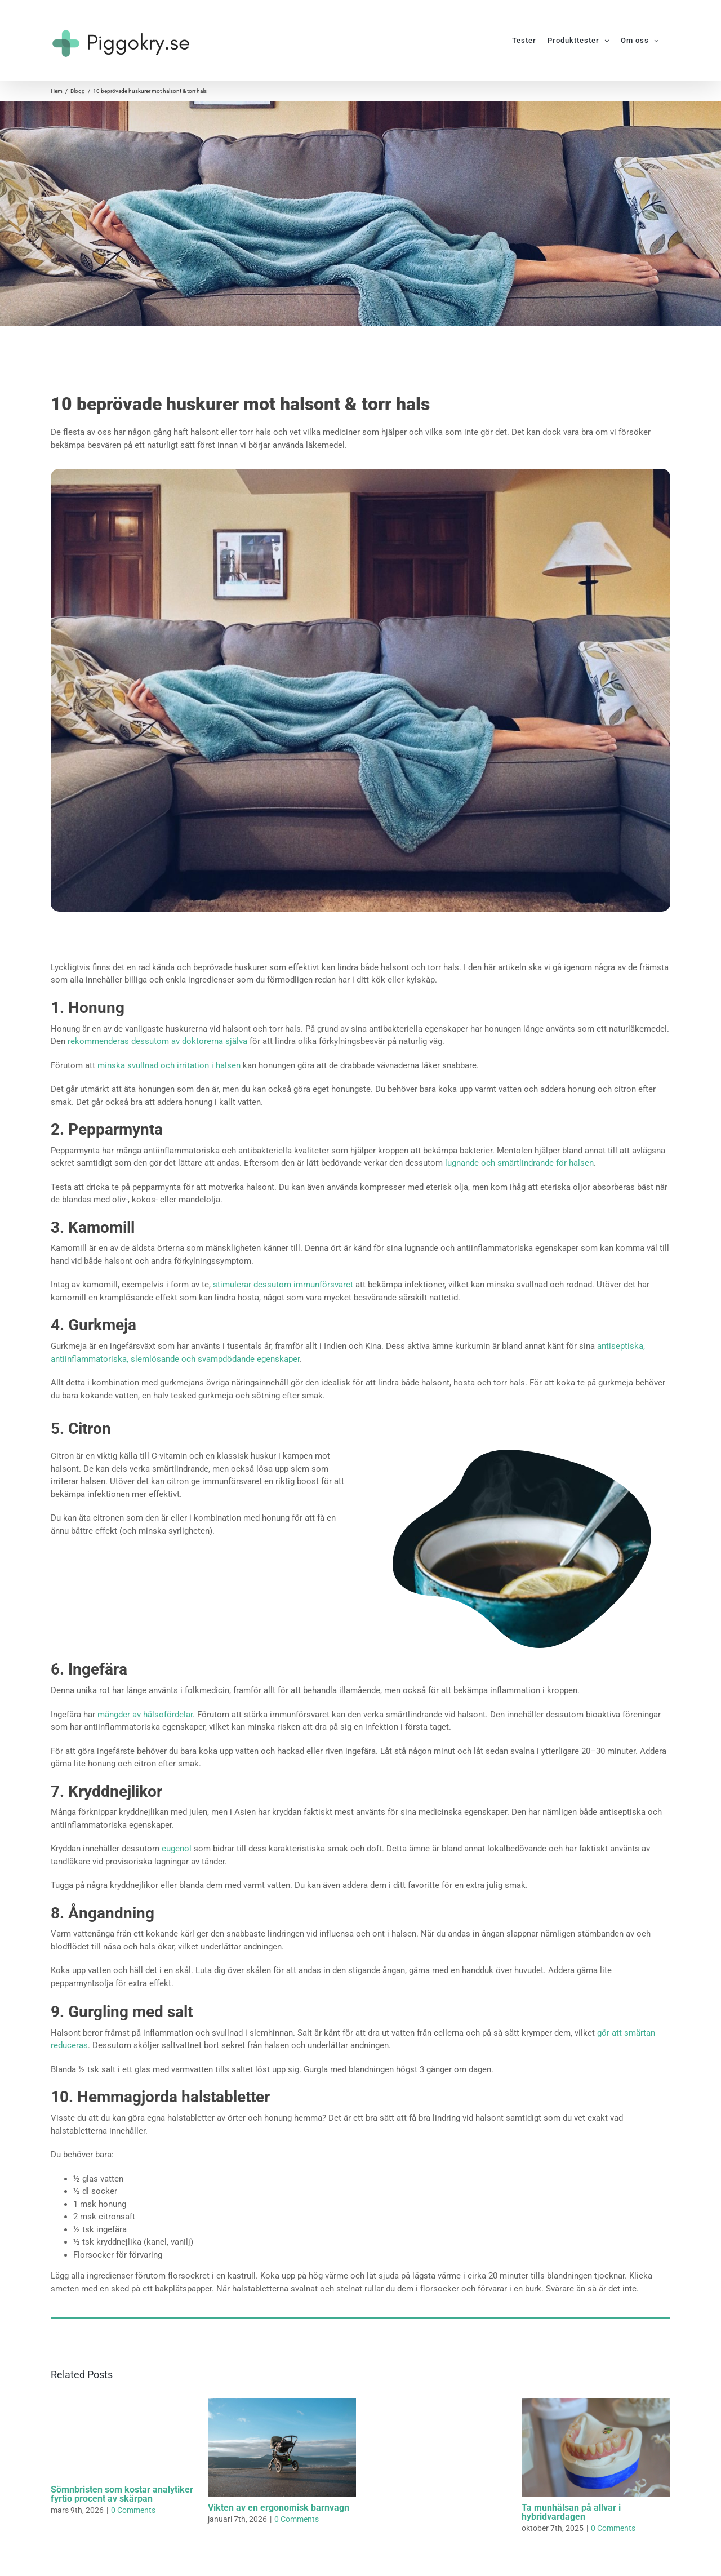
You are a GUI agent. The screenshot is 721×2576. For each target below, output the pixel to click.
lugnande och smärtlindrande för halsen (519, 1163)
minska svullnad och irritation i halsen (169, 1065)
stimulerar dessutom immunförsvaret (283, 1285)
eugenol (177, 1849)
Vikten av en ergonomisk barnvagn (278, 2507)
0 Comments (133, 2510)
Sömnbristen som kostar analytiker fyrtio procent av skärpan (122, 2494)
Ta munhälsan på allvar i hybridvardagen (571, 2512)
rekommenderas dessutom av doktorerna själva (157, 1041)
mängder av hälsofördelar (145, 1714)
